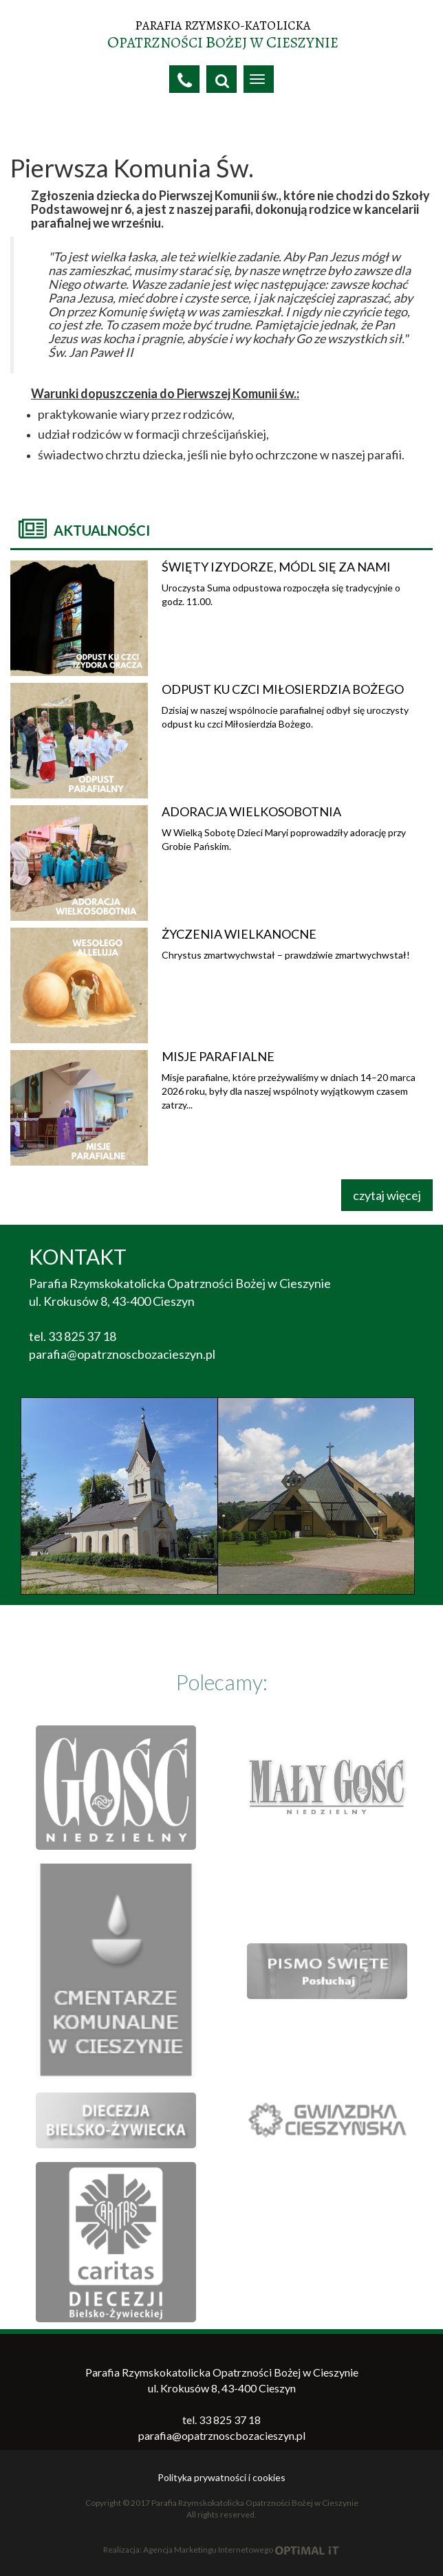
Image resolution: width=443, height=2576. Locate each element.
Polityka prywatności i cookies (221, 2477)
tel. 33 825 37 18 (72, 1336)
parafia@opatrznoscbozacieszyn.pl (122, 1354)
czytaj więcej (387, 1195)
